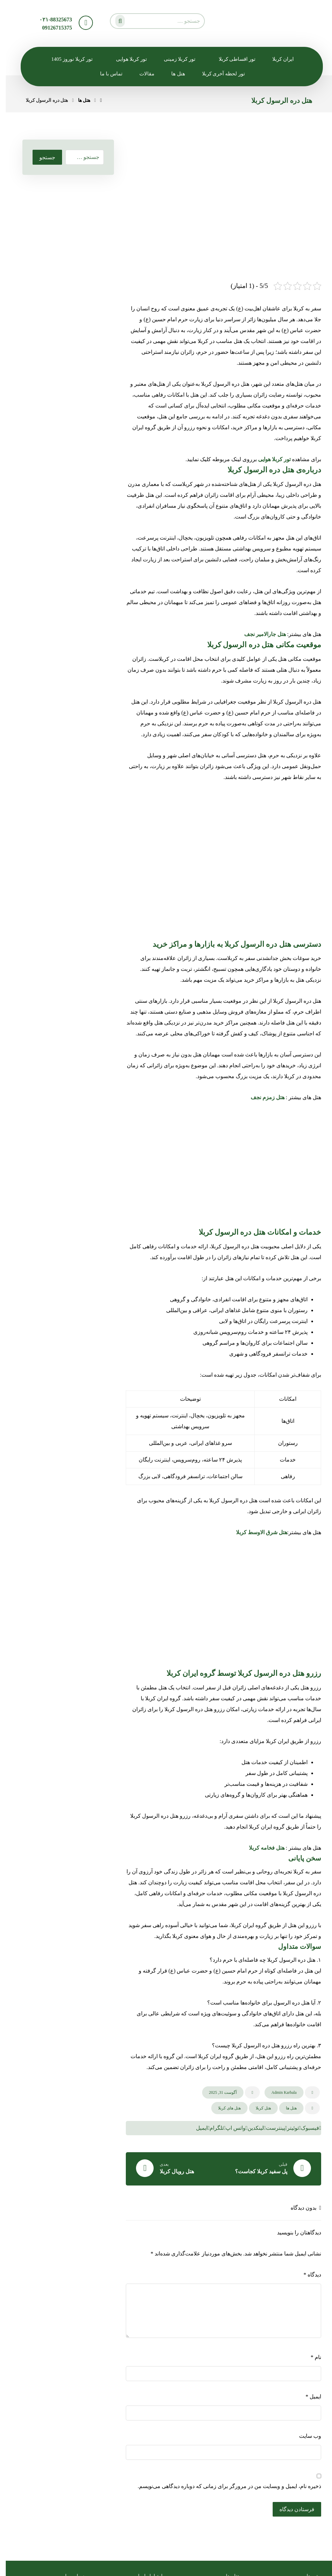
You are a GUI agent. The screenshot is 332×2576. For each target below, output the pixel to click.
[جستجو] (113, 19)
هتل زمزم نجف (262, 1097)
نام (310, 2357)
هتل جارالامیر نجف (259, 634)
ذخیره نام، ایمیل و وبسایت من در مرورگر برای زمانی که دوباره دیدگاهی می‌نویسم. (223, 2486)
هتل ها (285, 2108)
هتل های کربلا (223, 2108)
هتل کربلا (257, 2108)
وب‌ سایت (304, 2436)
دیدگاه (306, 2275)
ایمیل (307, 2396)
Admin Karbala (278, 2092)
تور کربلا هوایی (268, 459)
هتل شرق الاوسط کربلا (255, 1532)
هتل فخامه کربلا (261, 1848)
